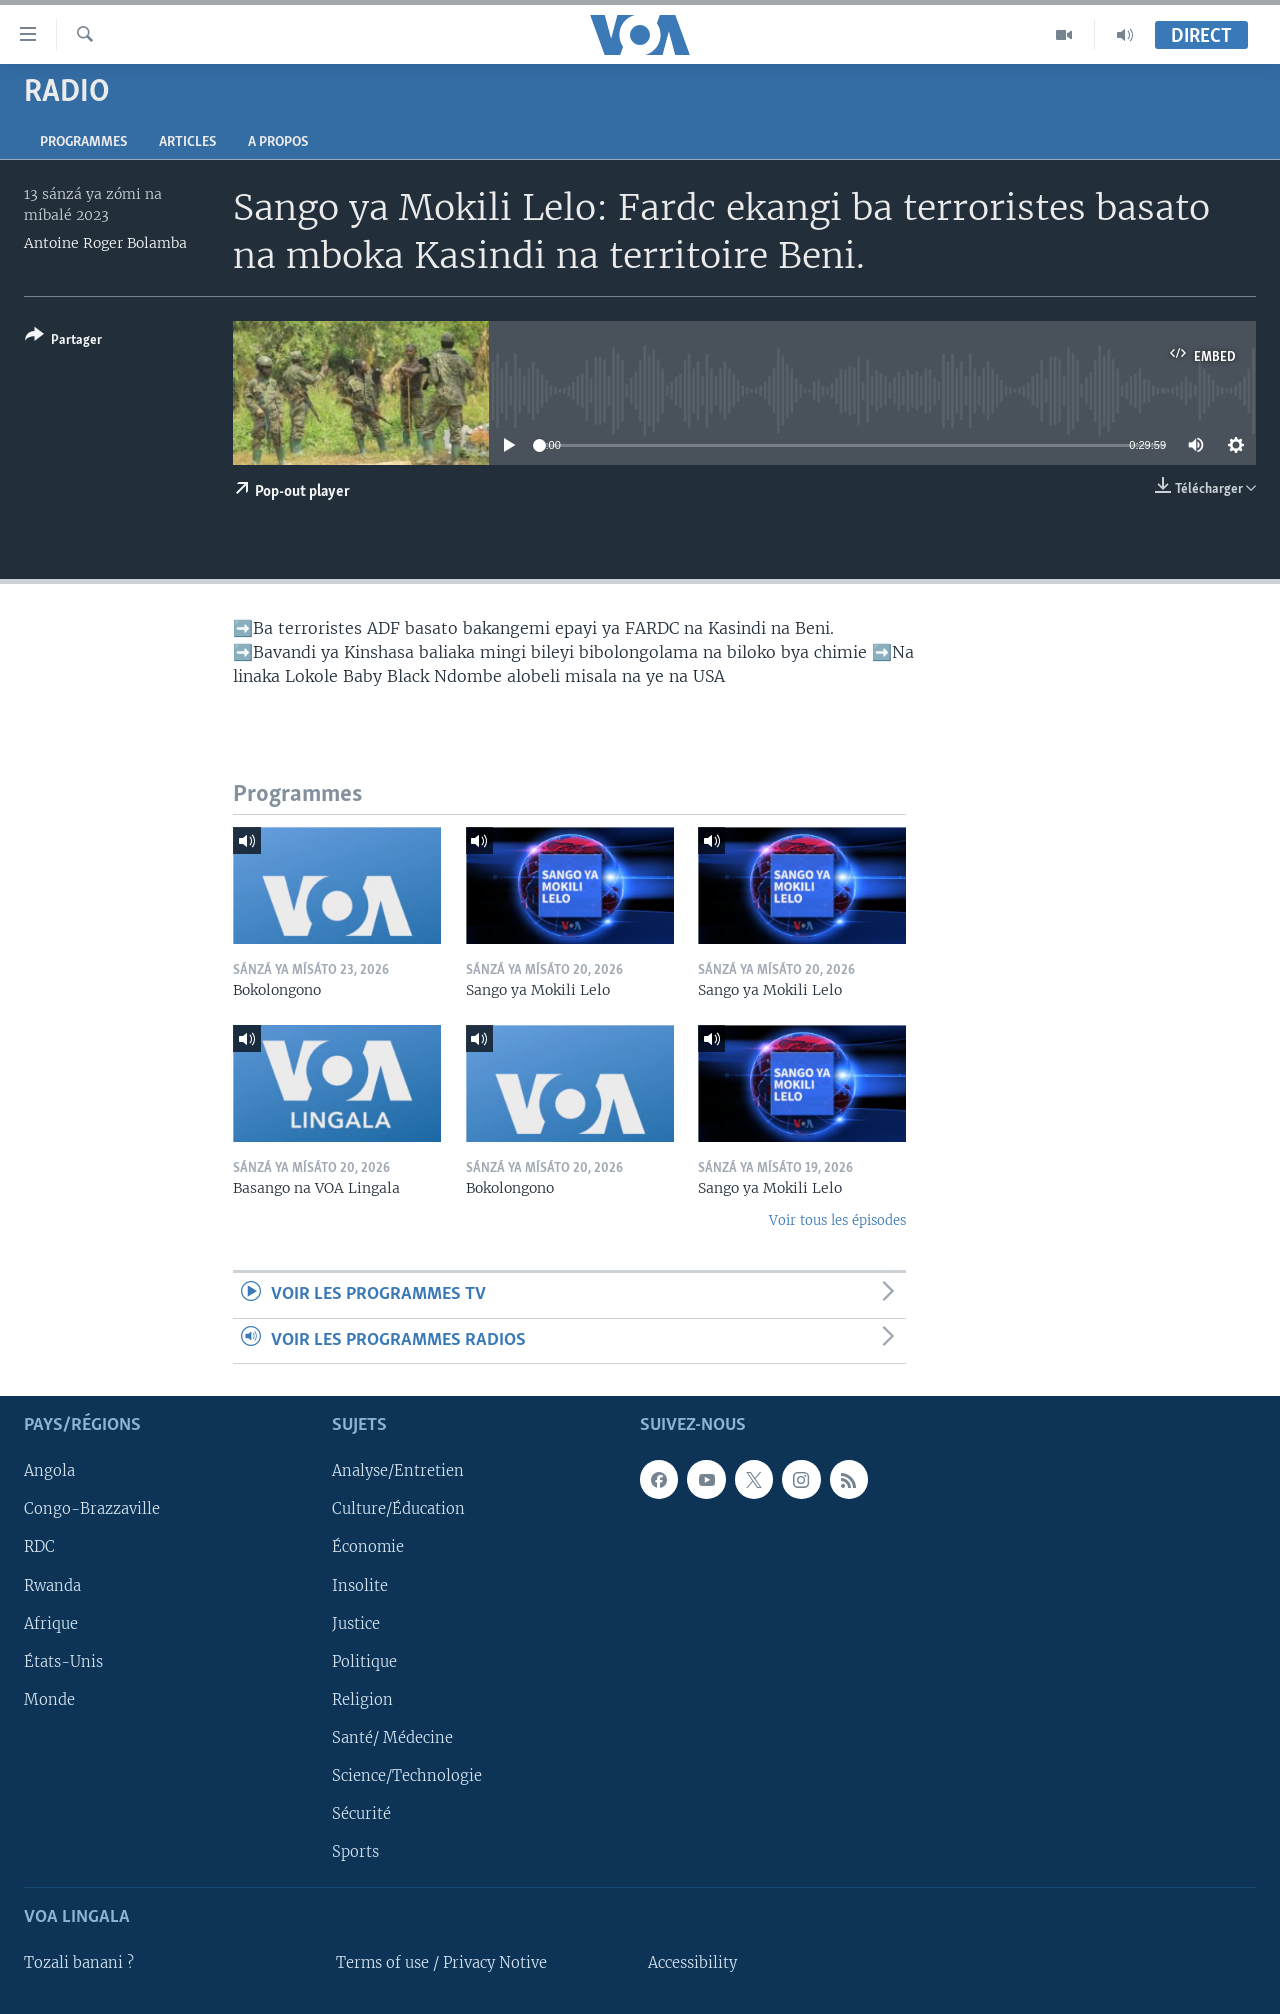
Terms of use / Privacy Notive (441, 1963)
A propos (278, 142)
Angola (49, 1471)
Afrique (51, 1624)
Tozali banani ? (79, 1963)
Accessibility (692, 1963)
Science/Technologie (407, 1776)
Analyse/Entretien (398, 1471)
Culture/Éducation (398, 1509)
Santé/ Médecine (392, 1738)
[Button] (63, 341)
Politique (364, 1662)
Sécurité (361, 1814)
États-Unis (63, 1662)
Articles (187, 142)
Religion (362, 1700)
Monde (49, 1700)
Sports (355, 1852)
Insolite (360, 1586)
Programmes (83, 142)
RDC (39, 1548)
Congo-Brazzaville (92, 1509)
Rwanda (52, 1586)
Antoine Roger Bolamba (105, 243)
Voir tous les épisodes (837, 1220)
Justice (356, 1624)
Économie (368, 1548)
